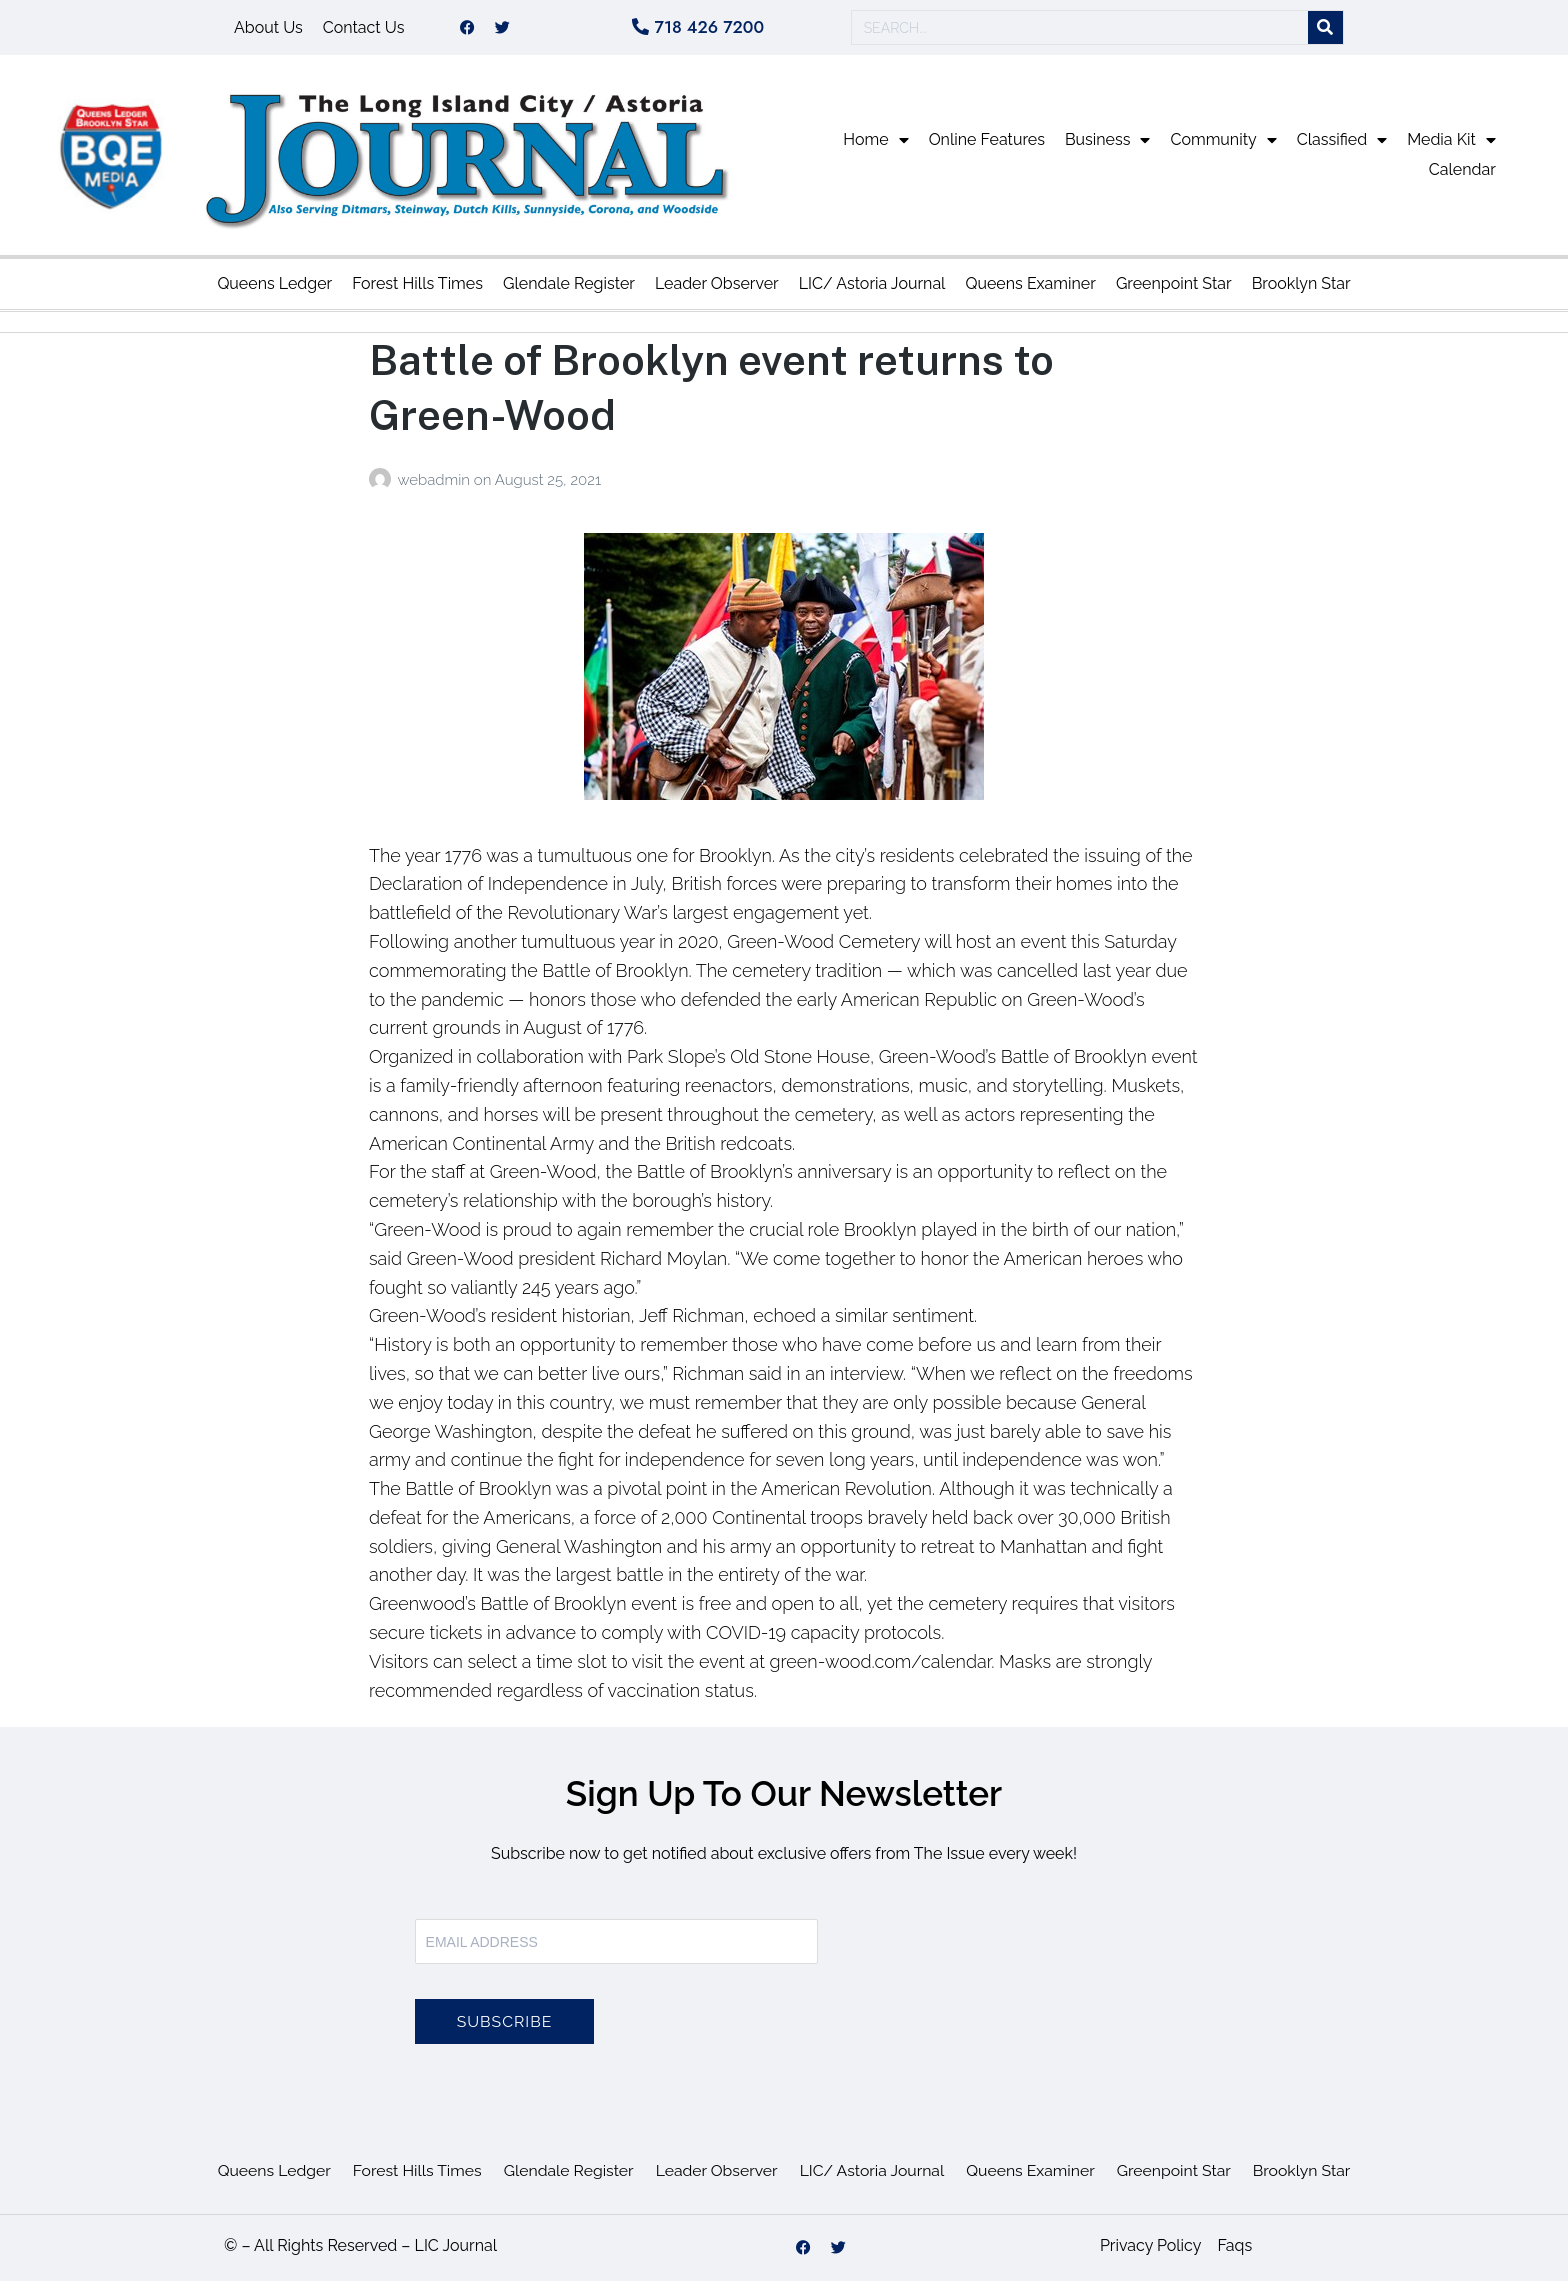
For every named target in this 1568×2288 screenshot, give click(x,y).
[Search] (1325, 31)
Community (1223, 147)
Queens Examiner (1030, 290)
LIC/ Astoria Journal (872, 290)
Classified (1342, 147)
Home (875, 147)
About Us (268, 30)
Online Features (987, 146)
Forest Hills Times (417, 290)
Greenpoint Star (1174, 290)
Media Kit (1451, 147)
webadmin (435, 487)
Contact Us (364, 30)
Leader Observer (717, 290)
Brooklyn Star (1301, 290)
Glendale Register (569, 290)
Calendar (1462, 176)
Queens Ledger (274, 290)
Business (1108, 147)
